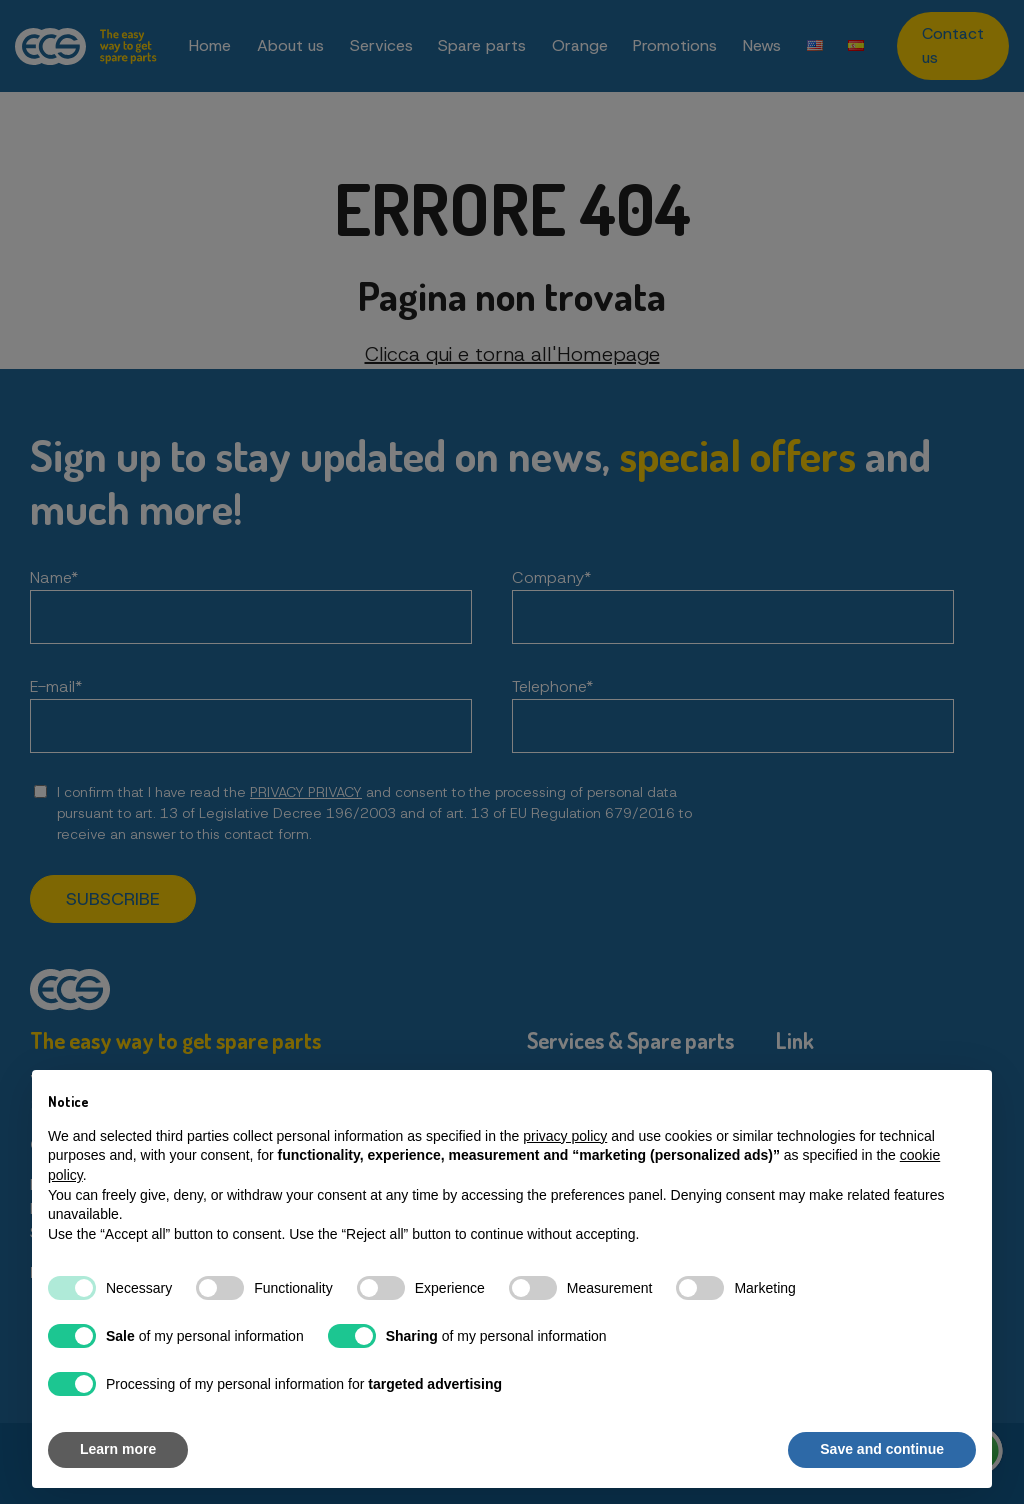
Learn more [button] (118, 1449)
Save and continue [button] (882, 1449)
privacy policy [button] (565, 1136)
